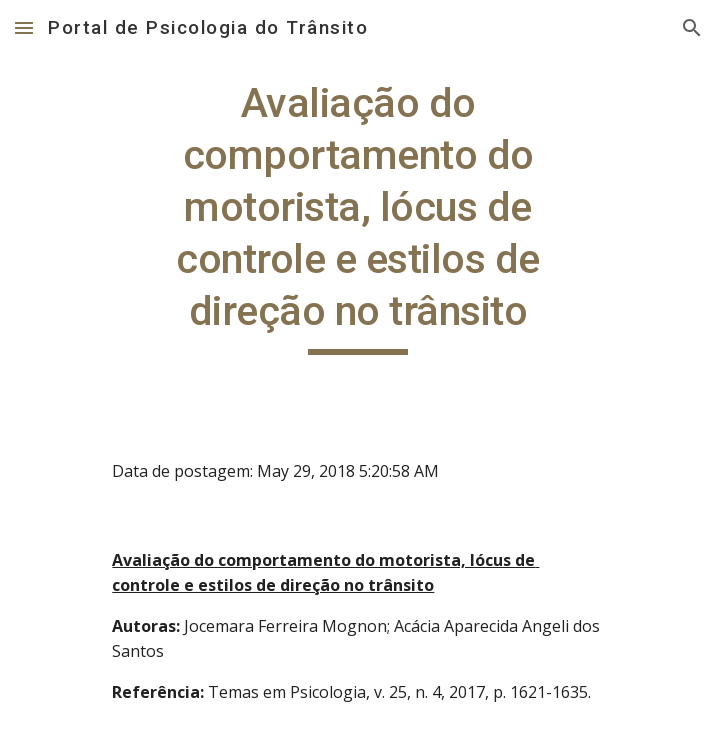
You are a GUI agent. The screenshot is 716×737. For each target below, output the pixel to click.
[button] (24, 27)
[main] (357, 216)
